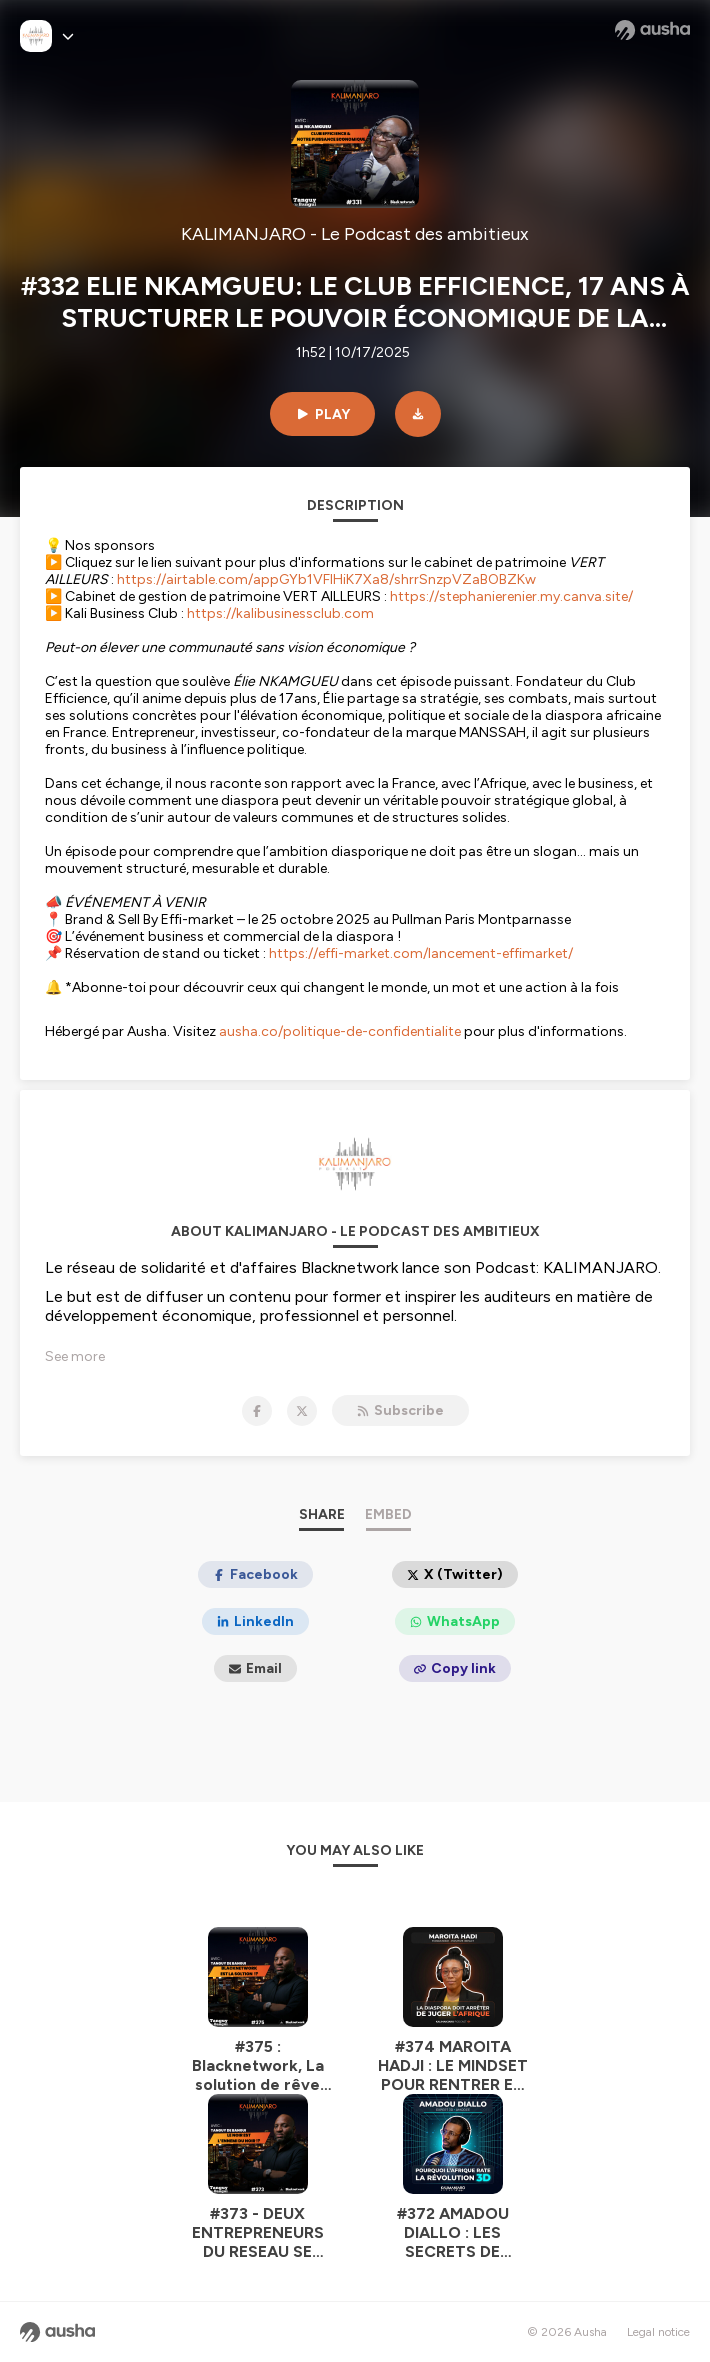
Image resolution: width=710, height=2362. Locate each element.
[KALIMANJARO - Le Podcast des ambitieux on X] (302, 1411)
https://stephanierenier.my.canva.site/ (511, 596)
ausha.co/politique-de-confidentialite (340, 1031)
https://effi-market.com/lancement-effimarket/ (421, 953)
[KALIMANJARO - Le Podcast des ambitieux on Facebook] (257, 1411)
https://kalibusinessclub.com (280, 613)
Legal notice (658, 2332)
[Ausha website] (652, 30)
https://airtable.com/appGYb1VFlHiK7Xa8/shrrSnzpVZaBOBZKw (326, 579)
